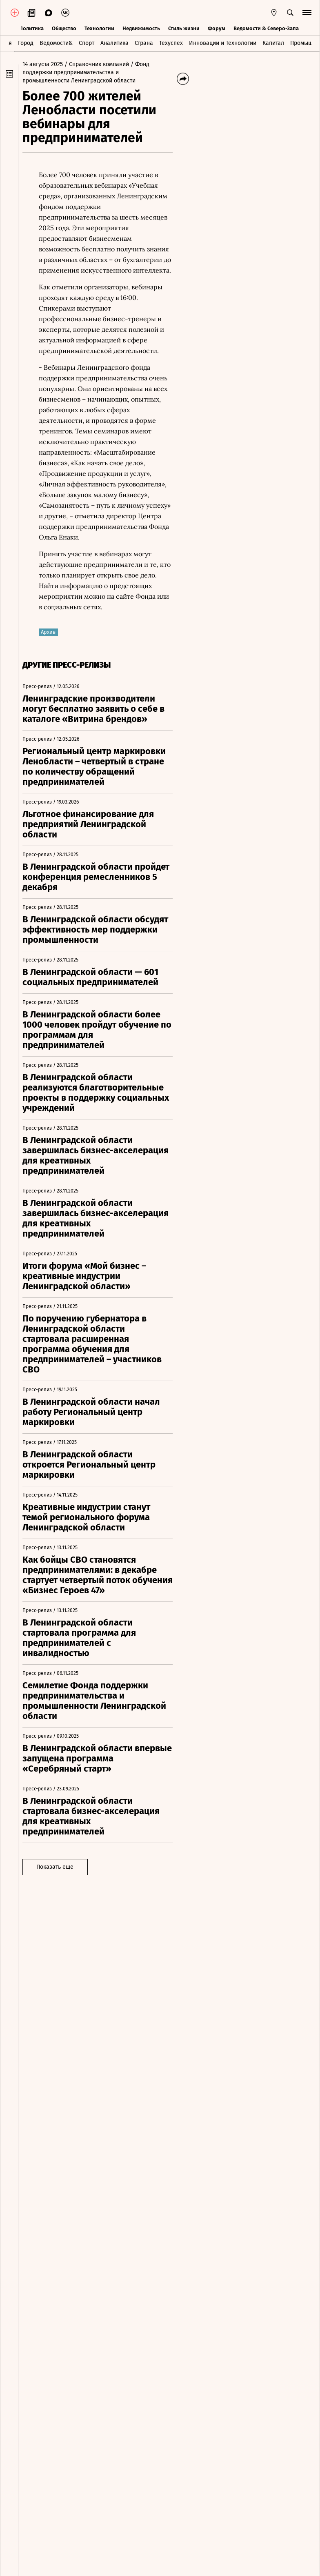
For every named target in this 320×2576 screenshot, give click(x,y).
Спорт (86, 42)
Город (25, 42)
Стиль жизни (184, 27)
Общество (64, 27)
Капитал (273, 42)
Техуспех (171, 42)
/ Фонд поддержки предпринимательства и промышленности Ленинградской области (90, 72)
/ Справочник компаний (101, 64)
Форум (216, 27)
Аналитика (114, 42)
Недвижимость (141, 27)
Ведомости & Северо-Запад (267, 27)
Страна (144, 42)
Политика (31, 27)
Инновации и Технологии (222, 42)
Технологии (99, 27)
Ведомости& (56, 42)
